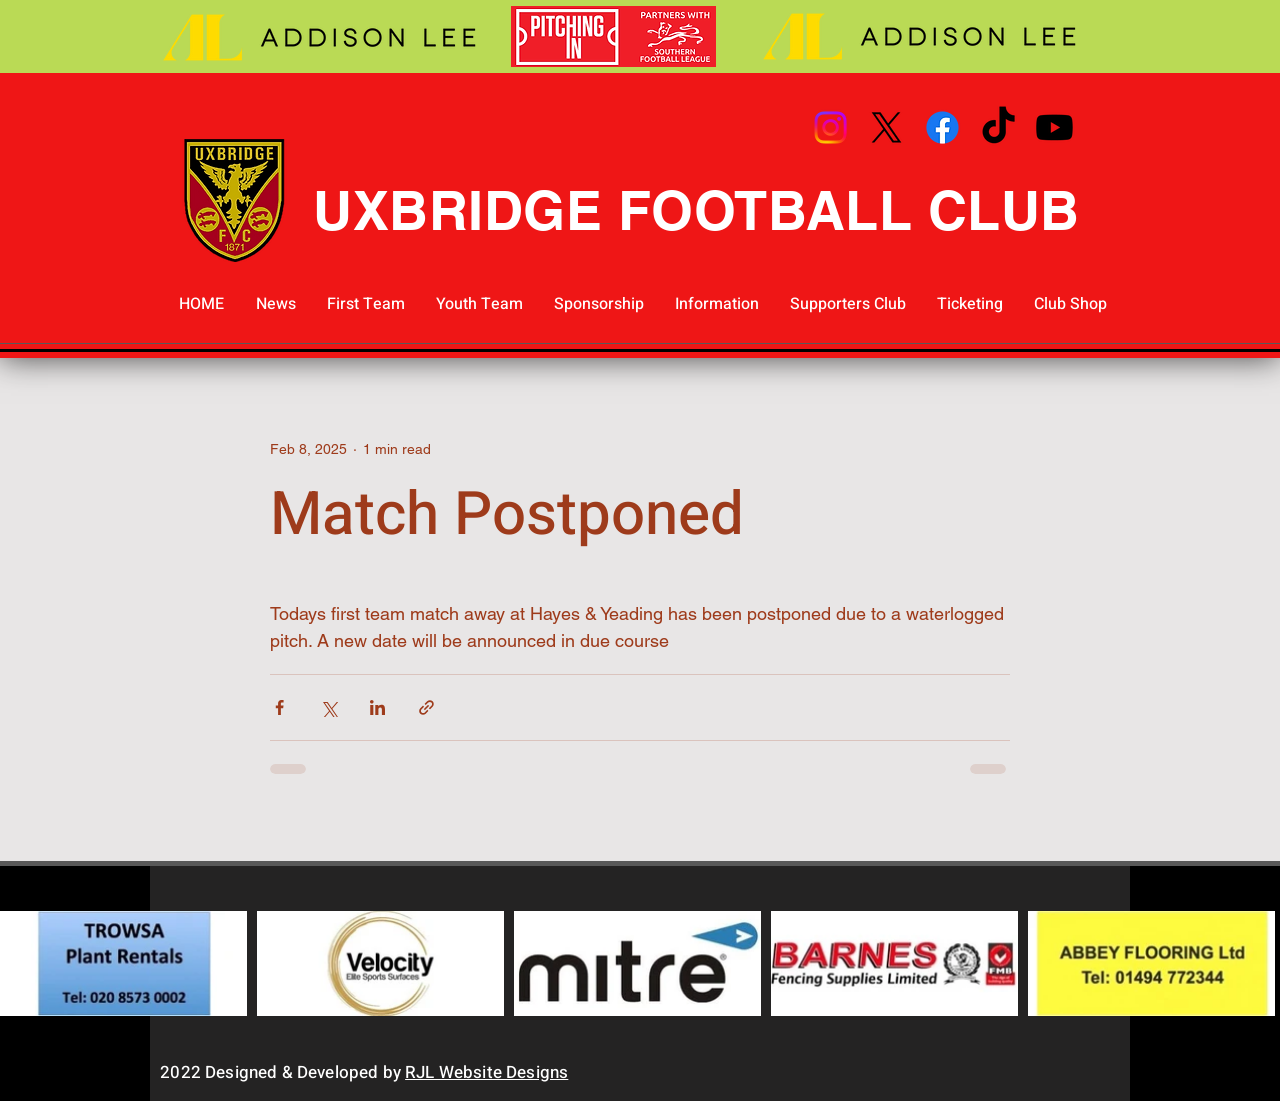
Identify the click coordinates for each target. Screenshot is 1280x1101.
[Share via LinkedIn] (377, 707)
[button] (365, 304)
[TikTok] (998, 127)
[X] (886, 127)
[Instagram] (830, 127)
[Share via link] (426, 707)
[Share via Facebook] (279, 707)
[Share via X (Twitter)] (328, 707)
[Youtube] (1054, 127)
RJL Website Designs (486, 1072)
